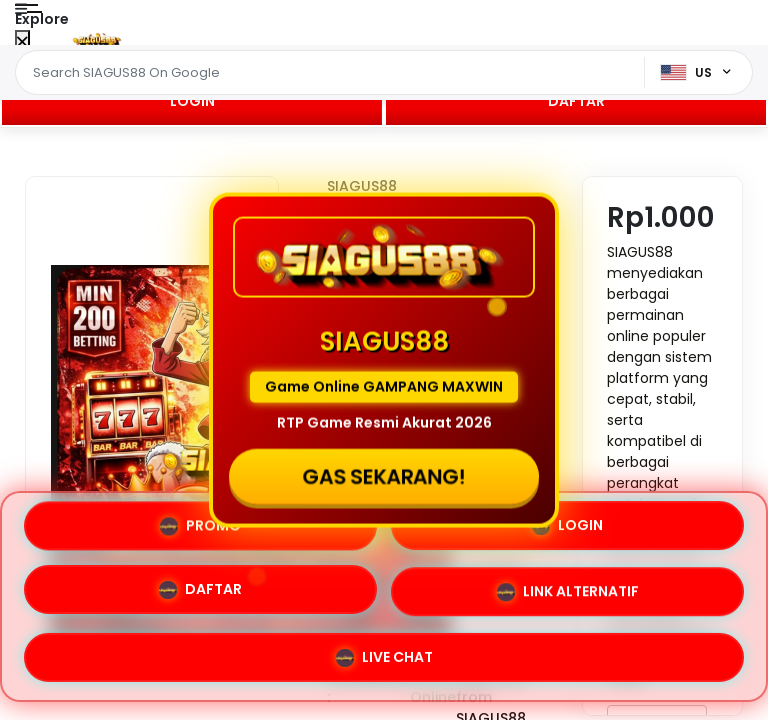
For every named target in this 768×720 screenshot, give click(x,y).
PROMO (200, 525)
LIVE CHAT (384, 658)
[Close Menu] (22, 42)
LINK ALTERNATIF (568, 593)
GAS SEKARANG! (383, 476)
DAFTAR (576, 101)
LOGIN (192, 101)
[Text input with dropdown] (333, 73)
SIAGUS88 (362, 186)
